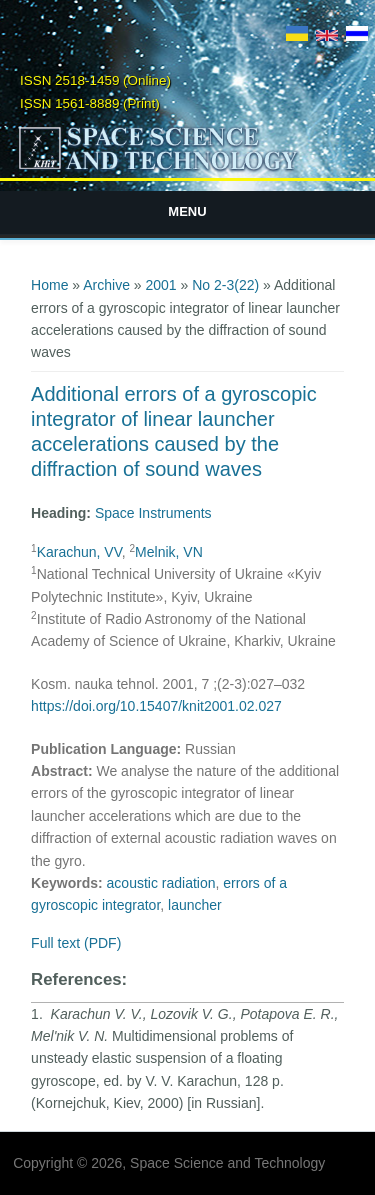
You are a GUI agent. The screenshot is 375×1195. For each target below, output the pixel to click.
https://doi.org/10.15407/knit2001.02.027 (156, 706)
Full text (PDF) (76, 943)
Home (49, 285)
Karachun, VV (79, 552)
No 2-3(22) (225, 285)
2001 (161, 285)
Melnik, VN (169, 552)
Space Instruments (153, 513)
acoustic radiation (161, 883)
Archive (106, 285)
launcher (195, 905)
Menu (187, 211)
